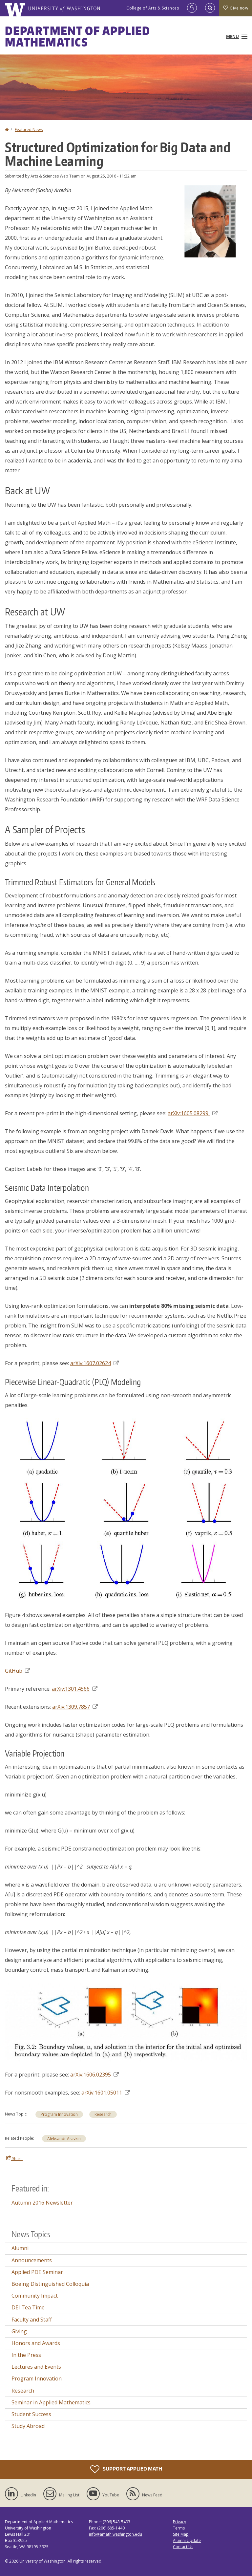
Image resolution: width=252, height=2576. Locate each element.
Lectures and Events (36, 2366)
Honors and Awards (35, 2343)
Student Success (31, 2414)
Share (14, 2158)
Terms (179, 2528)
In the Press (26, 2355)
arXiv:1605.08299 (193, 1113)
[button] (211, 220)
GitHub (17, 1670)
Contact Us (183, 2546)
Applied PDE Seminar (37, 2272)
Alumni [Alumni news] (20, 2248)
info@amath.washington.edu (115, 2534)
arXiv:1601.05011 (105, 2092)
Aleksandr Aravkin (64, 2138)
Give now (235, 8)
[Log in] (192, 8)
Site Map (181, 2534)
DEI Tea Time (28, 2307)
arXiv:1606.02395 (94, 2074)
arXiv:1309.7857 (75, 1706)
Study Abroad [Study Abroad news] (28, 2426)
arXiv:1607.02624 (94, 1363)
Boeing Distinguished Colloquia (50, 2283)
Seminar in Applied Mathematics (51, 2402)
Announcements (31, 2260)
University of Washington (42, 2561)
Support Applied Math (126, 2469)
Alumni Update (187, 2540)
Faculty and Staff (31, 2319)
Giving (19, 2331)
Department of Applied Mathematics (77, 36)
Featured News (29, 129)
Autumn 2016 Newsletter (42, 2202)
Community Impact (34, 2295)
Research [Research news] (103, 2114)
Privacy (179, 2522)
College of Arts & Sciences (152, 8)
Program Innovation (59, 2114)
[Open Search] (210, 8)
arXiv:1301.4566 (74, 1688)
